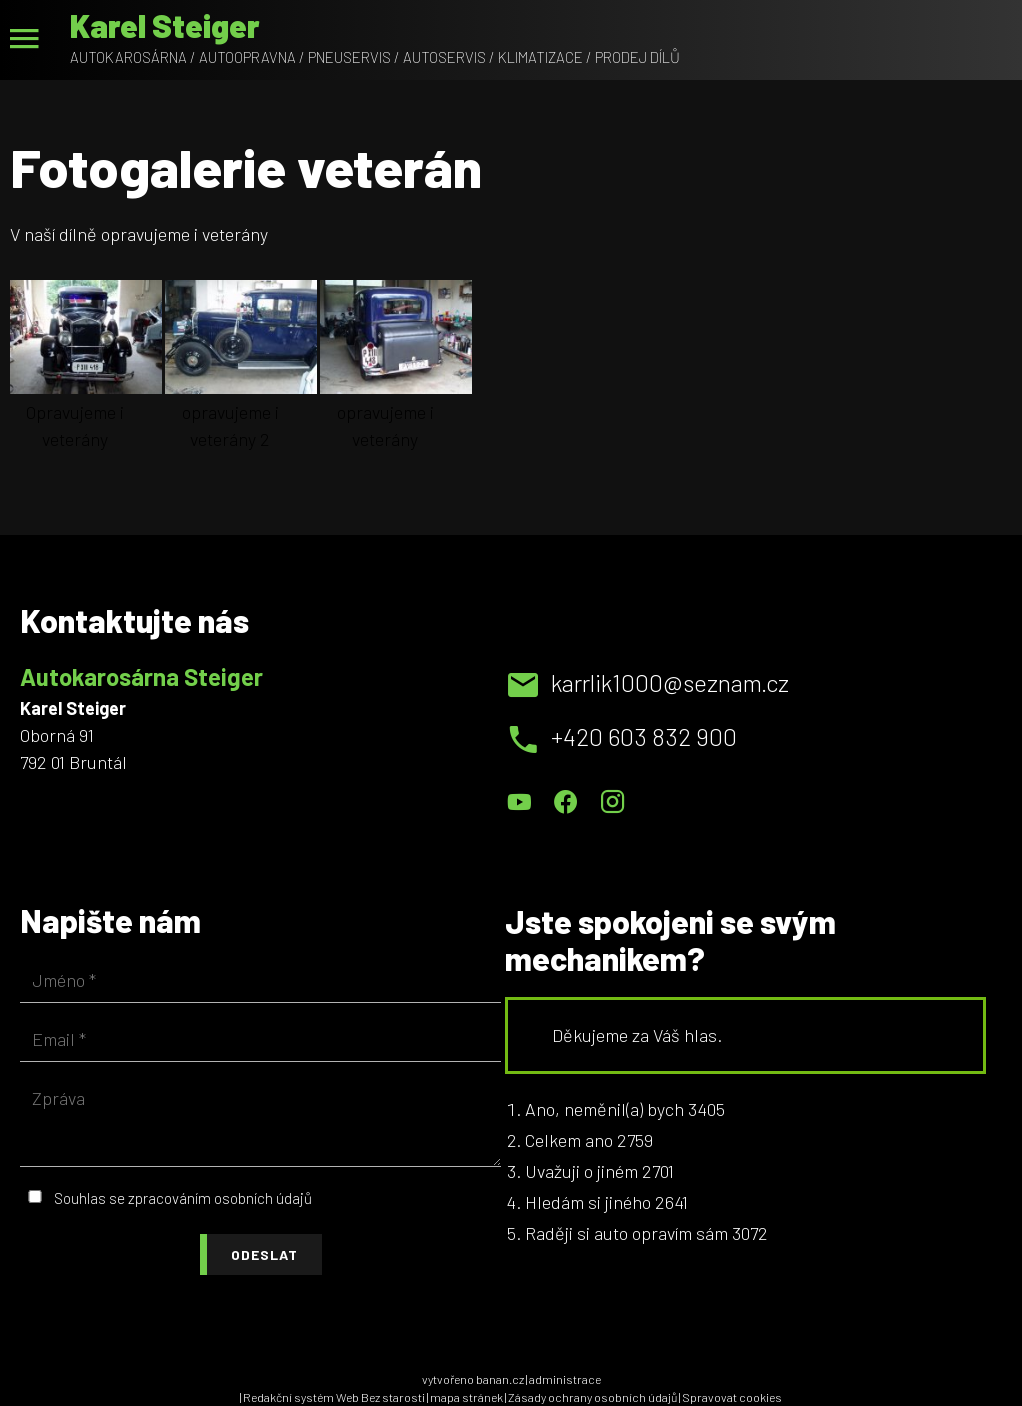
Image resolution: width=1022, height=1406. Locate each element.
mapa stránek (466, 1397)
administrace (565, 1379)
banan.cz (500, 1379)
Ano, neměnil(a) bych (604, 1109)
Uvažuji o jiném (581, 1171)
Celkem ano (569, 1140)
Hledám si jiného (588, 1202)
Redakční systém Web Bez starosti (334, 1397)
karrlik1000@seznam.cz (670, 682)
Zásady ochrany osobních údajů (592, 1397)
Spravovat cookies (732, 1397)
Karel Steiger (165, 25)
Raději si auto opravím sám (626, 1233)
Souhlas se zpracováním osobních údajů (183, 1198)
